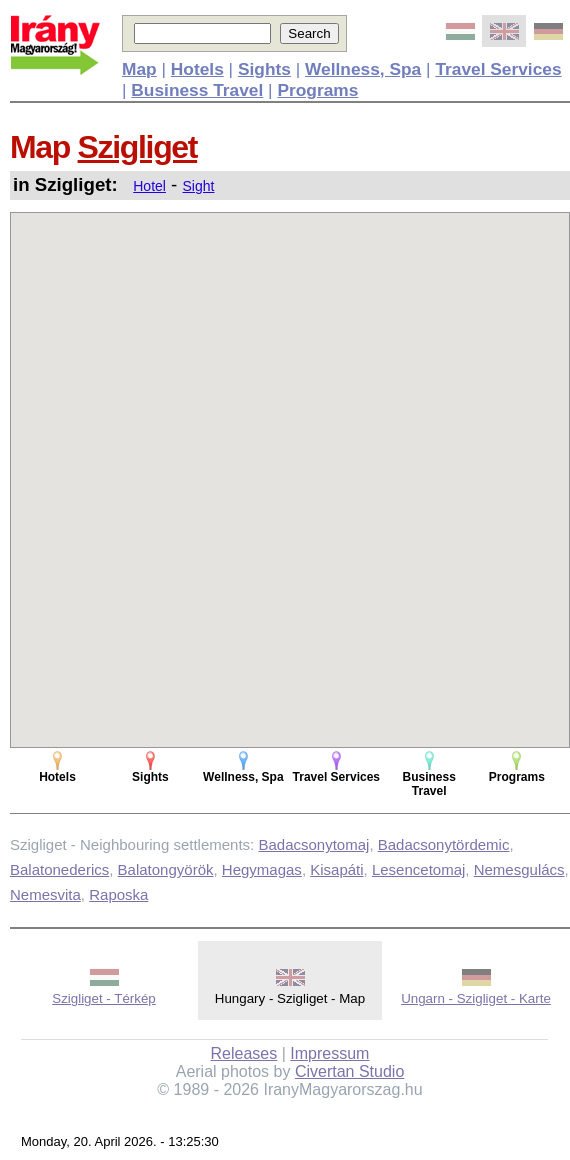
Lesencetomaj (418, 869)
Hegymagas (262, 869)
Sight (199, 186)
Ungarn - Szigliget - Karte (476, 998)
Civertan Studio (349, 1071)
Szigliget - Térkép (103, 998)
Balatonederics (59, 869)
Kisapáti (336, 869)
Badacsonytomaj (313, 844)
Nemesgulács (519, 869)
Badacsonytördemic (444, 844)
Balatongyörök (166, 869)
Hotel (149, 186)
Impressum (329, 1053)
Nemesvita (45, 894)
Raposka (118, 894)
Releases (244, 1053)
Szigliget (138, 147)
